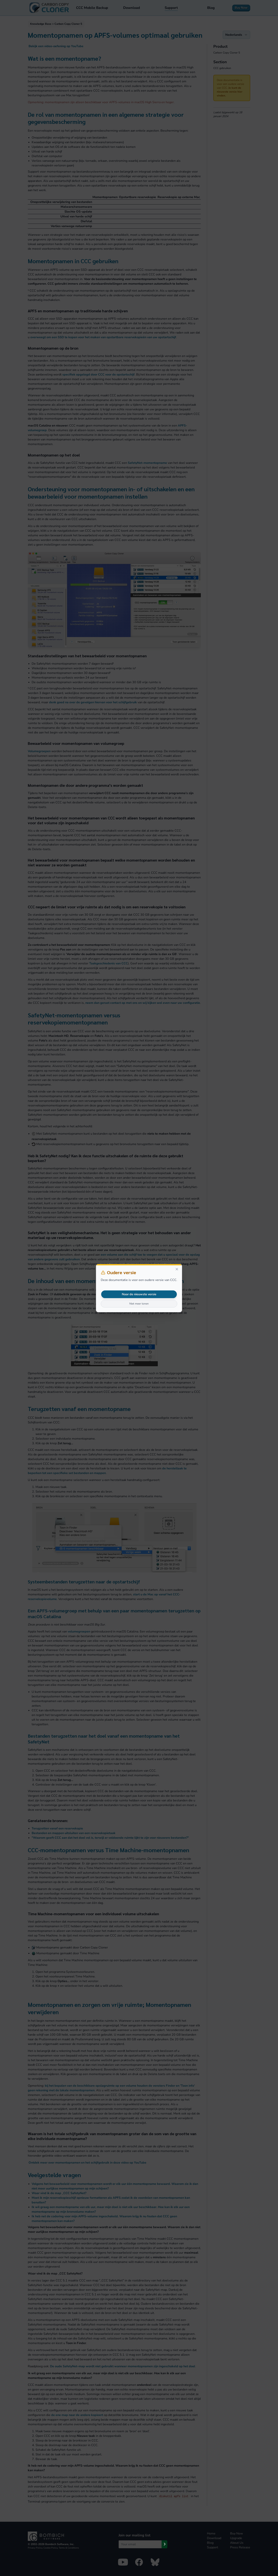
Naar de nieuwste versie (139, 1294)
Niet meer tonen (139, 1303)
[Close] (177, 1269)
